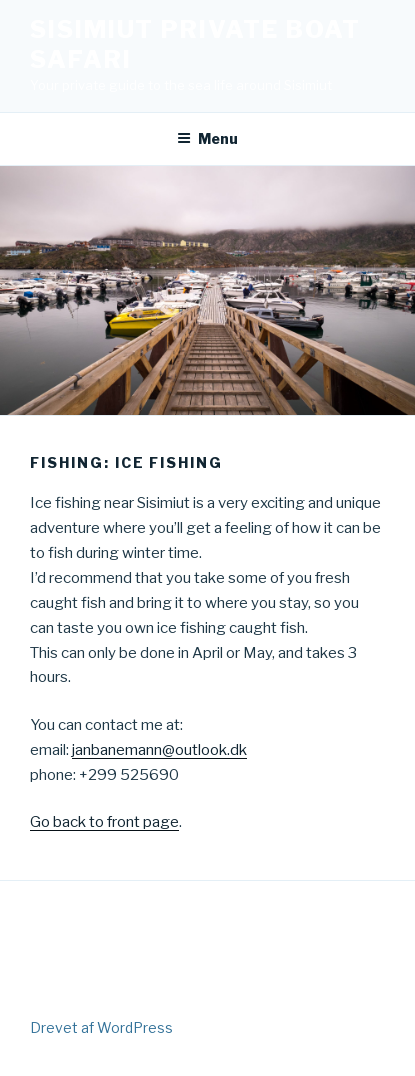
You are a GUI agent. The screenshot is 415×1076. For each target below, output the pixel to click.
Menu (207, 138)
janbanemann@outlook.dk (159, 750)
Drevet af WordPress (101, 1027)
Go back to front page (104, 822)
